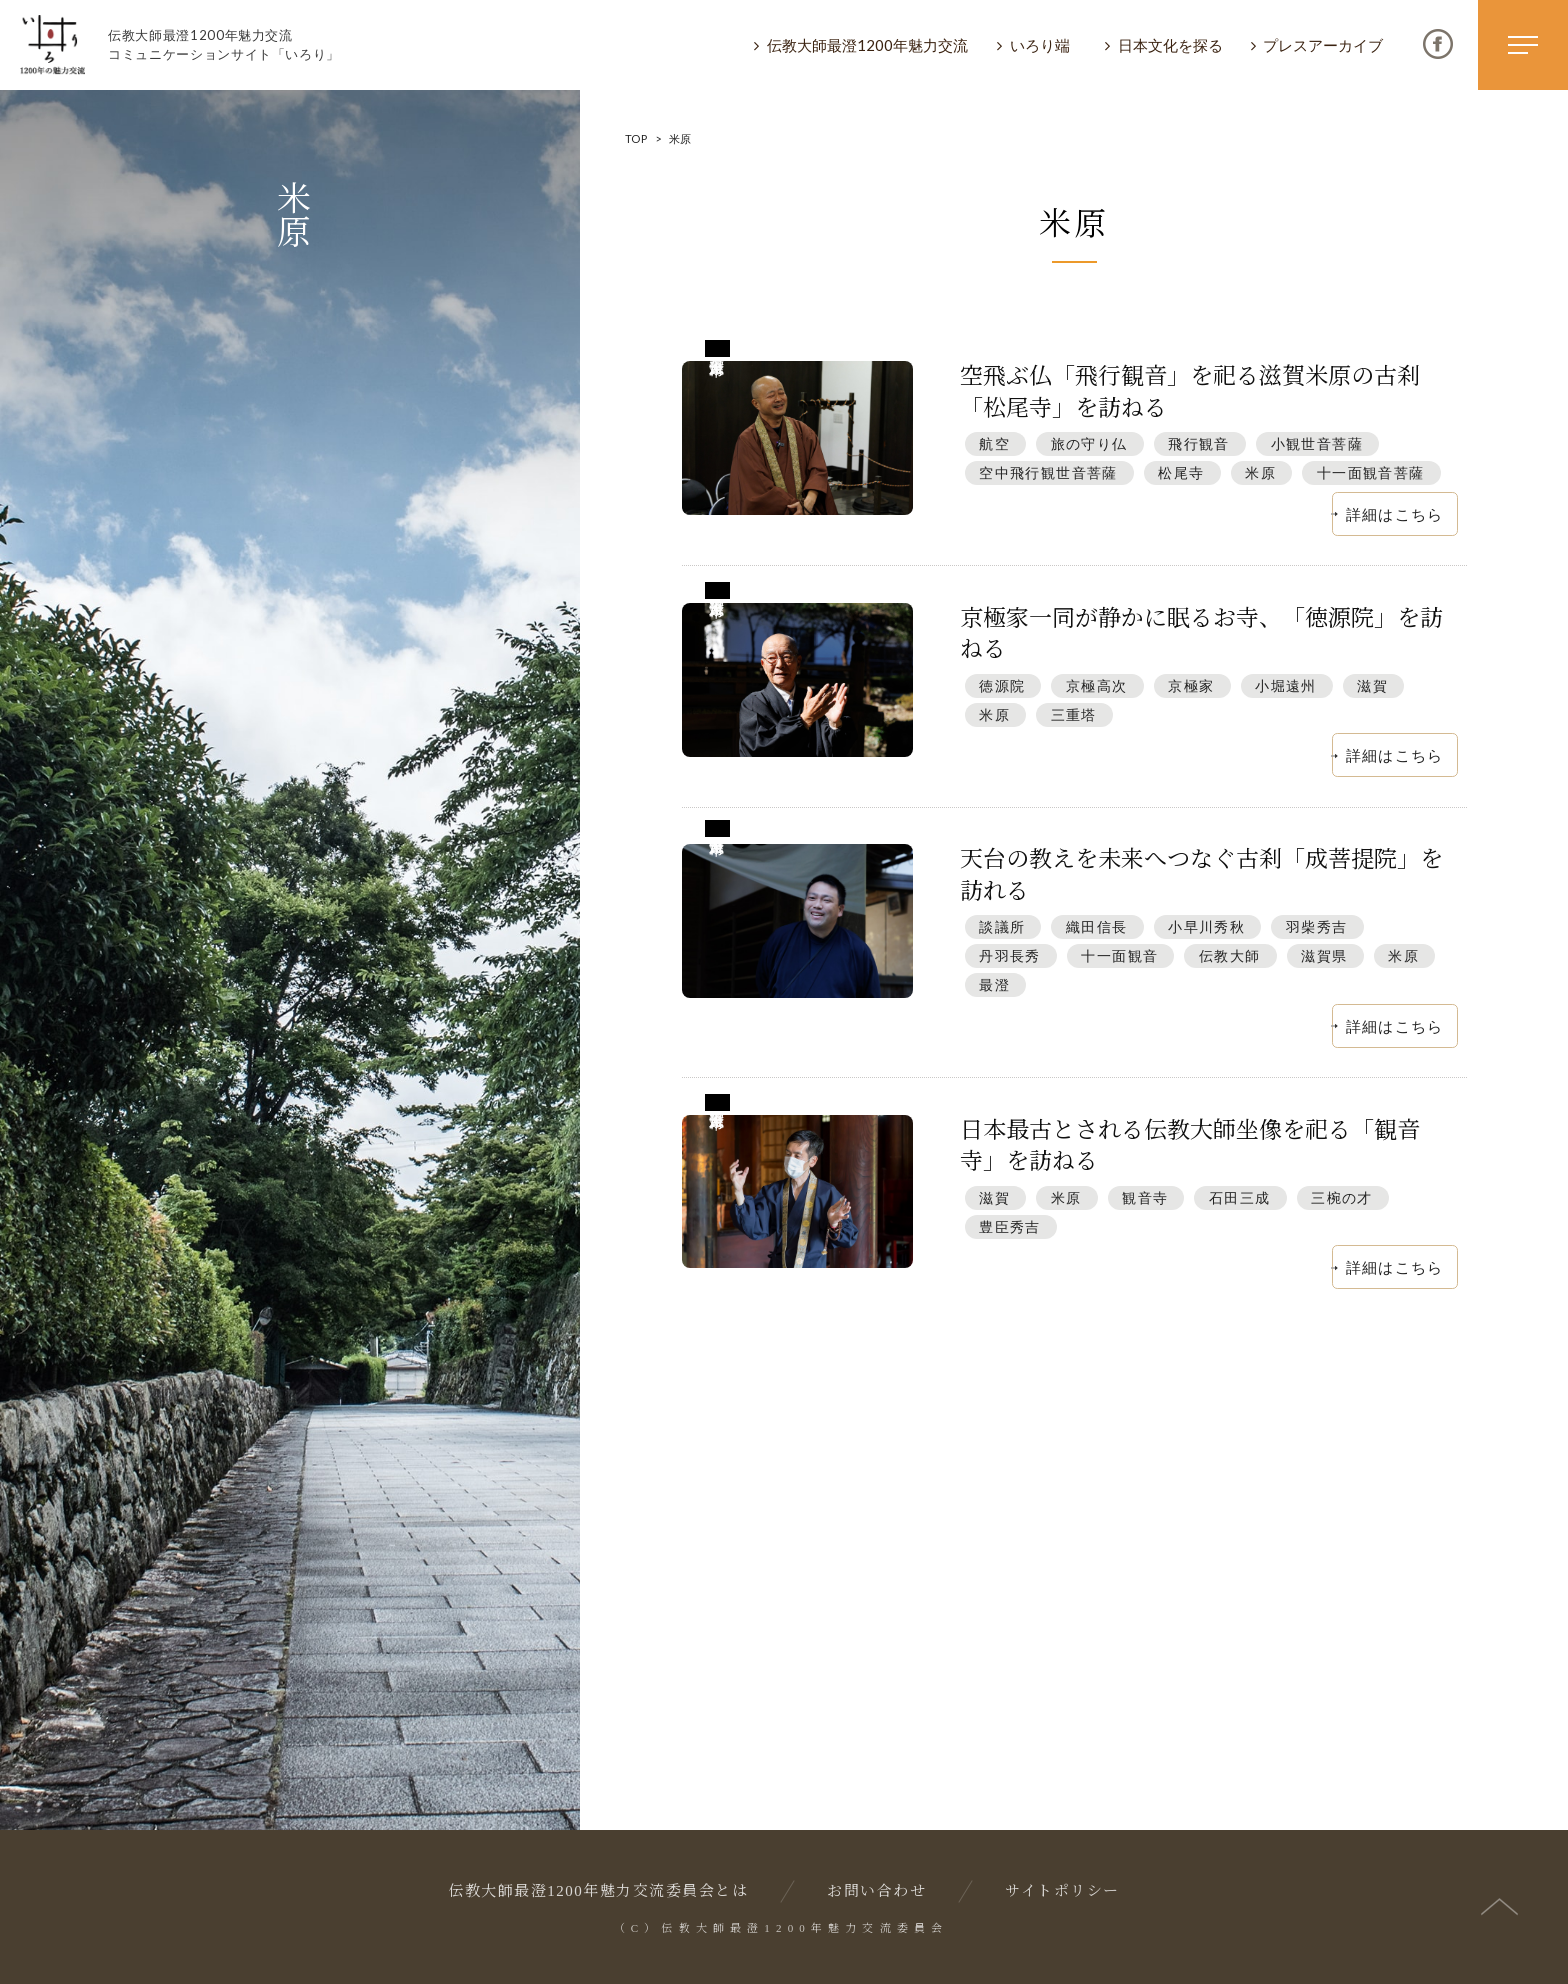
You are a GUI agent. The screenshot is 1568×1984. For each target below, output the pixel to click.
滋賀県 (1324, 955)
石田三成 (1240, 1197)
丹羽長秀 (1010, 955)
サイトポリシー (1062, 1891)
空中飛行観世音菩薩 (1048, 472)
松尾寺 (1181, 472)
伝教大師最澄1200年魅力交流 (867, 45)
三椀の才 (1342, 1197)
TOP (636, 138)
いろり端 (1040, 45)
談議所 (1002, 926)
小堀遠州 (1286, 685)
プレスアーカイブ (1323, 45)
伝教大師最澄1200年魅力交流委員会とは (598, 1891)
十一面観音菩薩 (1371, 472)
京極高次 (1097, 685)
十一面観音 (1119, 955)
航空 (994, 443)
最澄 (994, 984)
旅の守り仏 (1089, 443)
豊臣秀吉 (1010, 1226)
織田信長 (1097, 926)
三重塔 (1074, 714)
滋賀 (1372, 685)
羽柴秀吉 (1317, 926)
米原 (1260, 472)
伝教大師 (1230, 955)
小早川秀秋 (1206, 926)
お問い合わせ (876, 1891)
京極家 (1191, 685)
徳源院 (1002, 685)
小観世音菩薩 (1317, 443)
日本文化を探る (1170, 45)
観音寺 (1145, 1197)
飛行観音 (1199, 443)
